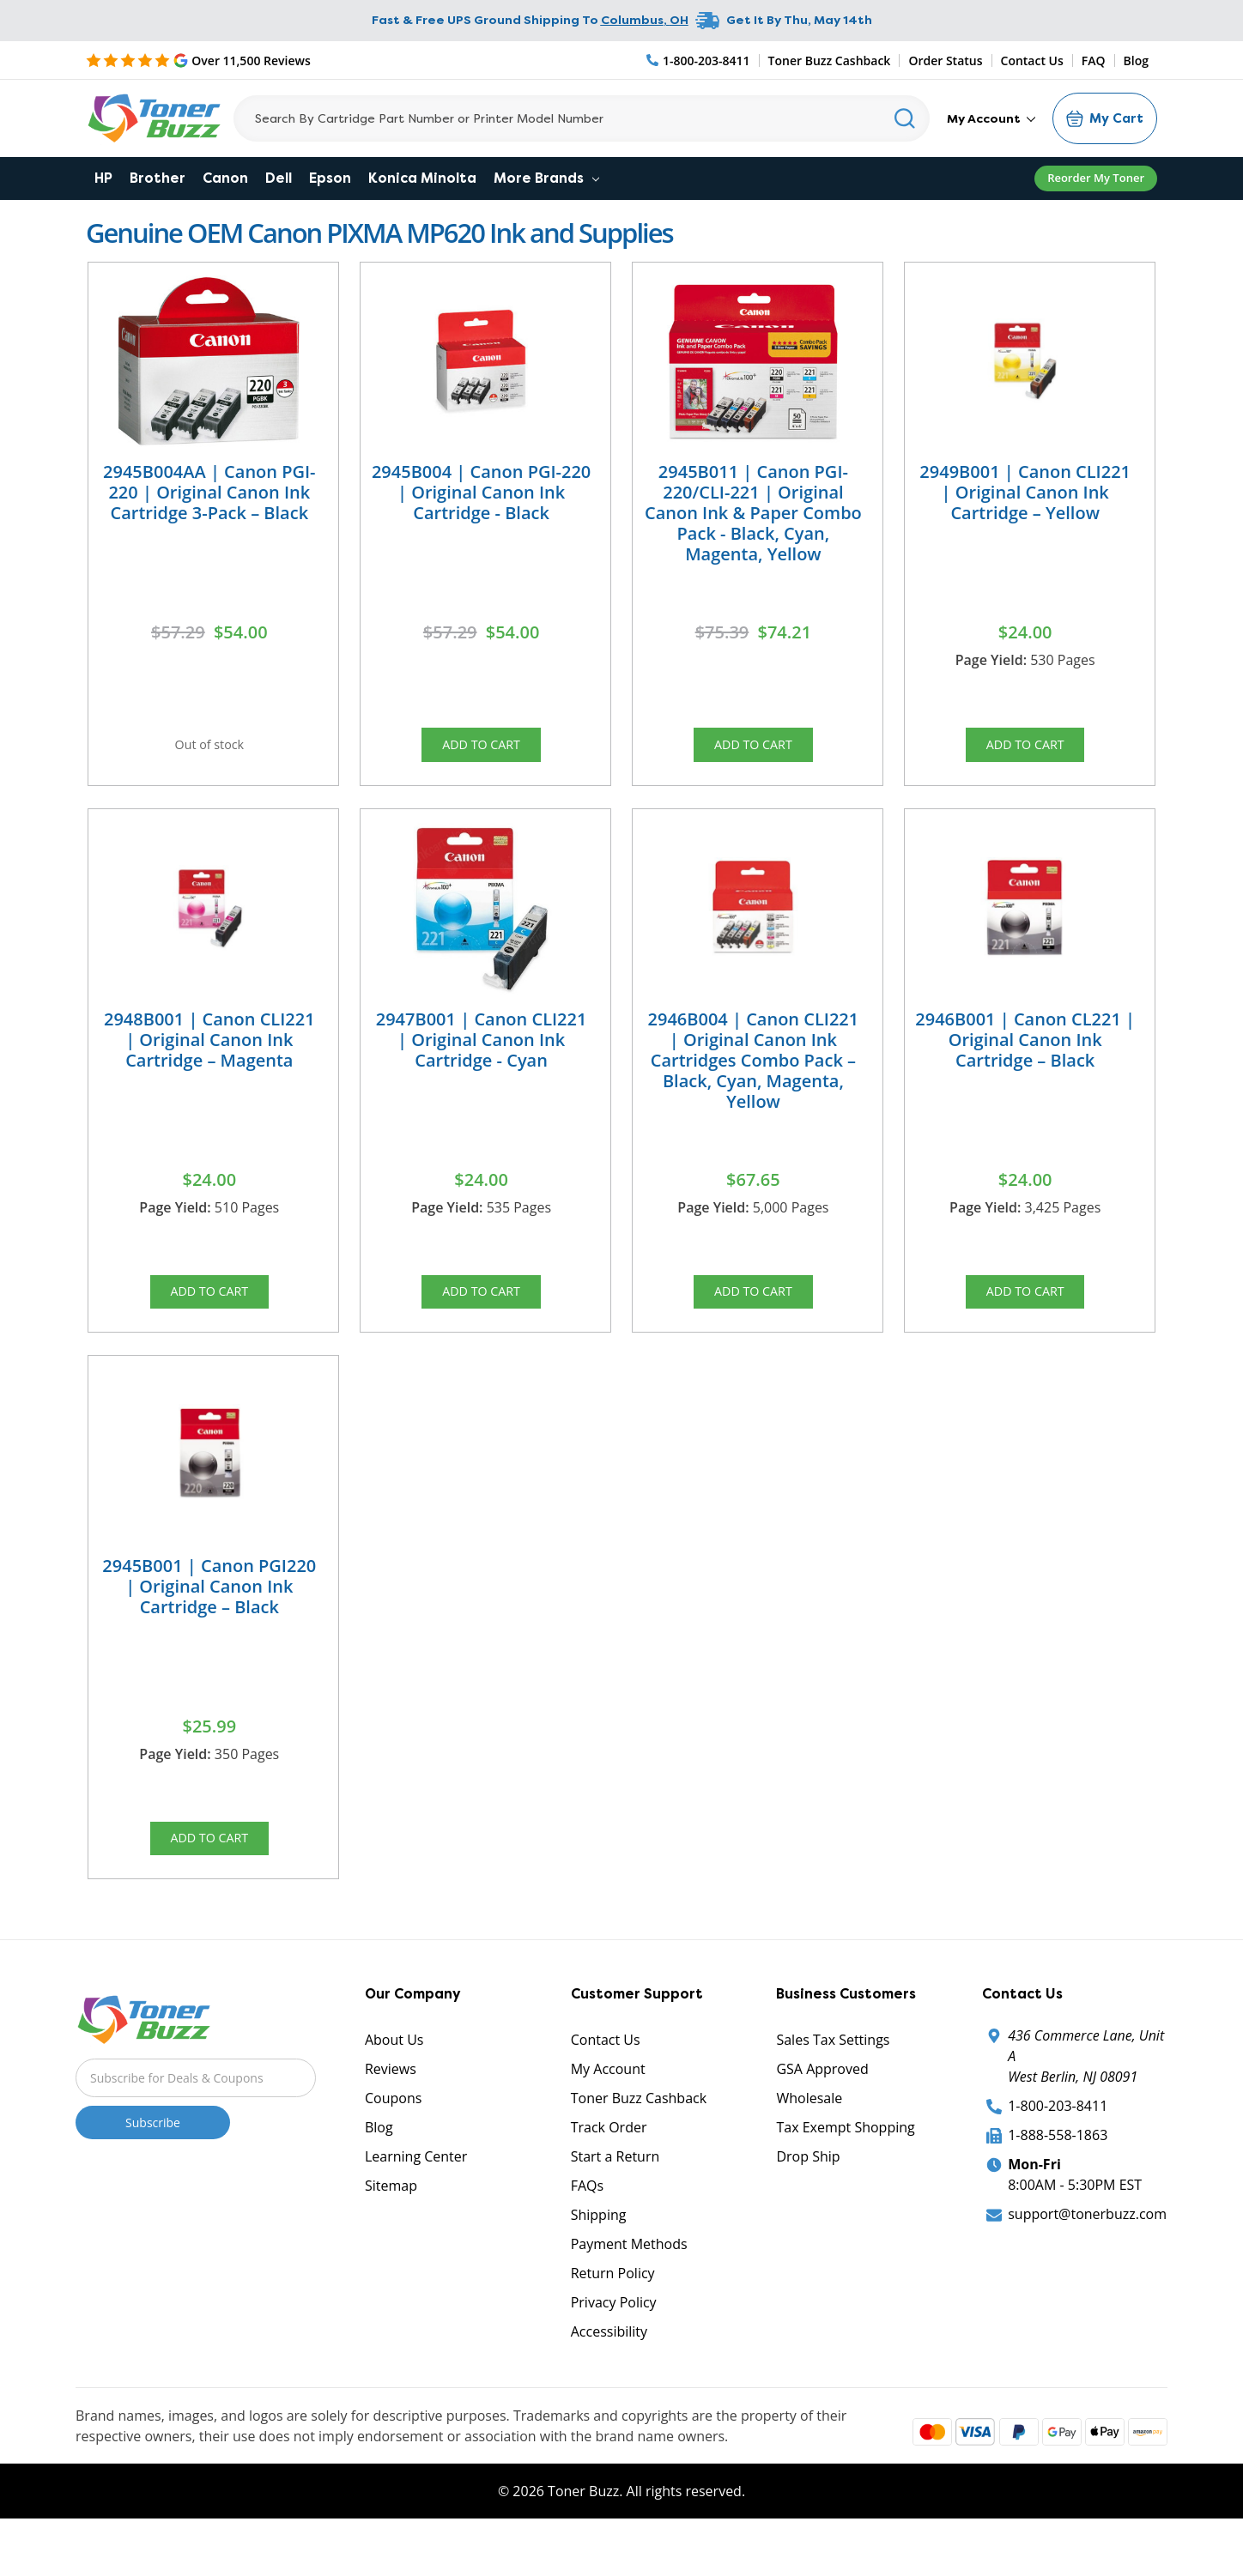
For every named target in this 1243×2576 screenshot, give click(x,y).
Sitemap (391, 2228)
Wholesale (809, 2141)
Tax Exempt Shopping (845, 2170)
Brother (157, 178)
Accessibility (609, 2374)
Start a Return (615, 2199)
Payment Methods (629, 2286)
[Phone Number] (699, 60)
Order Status (945, 60)
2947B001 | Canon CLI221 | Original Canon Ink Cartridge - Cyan (481, 1053)
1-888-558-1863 (1057, 2177)
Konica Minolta (422, 178)
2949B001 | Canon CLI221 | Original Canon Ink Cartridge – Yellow (1025, 492)
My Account (991, 118)
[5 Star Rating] (198, 60)
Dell (278, 178)
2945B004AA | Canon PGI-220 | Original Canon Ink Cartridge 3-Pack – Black (209, 492)
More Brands (546, 178)
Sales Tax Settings (832, 2082)
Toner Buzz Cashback (829, 60)
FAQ (1094, 60)
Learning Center (416, 2199)
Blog (1136, 60)
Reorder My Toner (1095, 177)
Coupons (393, 2141)
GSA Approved (822, 2111)
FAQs (587, 2228)
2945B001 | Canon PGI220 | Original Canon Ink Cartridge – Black (209, 1614)
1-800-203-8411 (1057, 2148)
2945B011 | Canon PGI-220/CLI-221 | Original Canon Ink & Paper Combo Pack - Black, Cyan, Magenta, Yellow (753, 512)
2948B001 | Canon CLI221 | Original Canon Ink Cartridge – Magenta (209, 1053)
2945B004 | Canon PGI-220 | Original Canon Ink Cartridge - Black (481, 492)
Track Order (609, 2170)
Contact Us (1032, 60)
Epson (330, 178)
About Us (394, 2082)
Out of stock (209, 749)
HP (103, 178)
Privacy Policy (614, 2345)
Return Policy (613, 2316)
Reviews (390, 2111)
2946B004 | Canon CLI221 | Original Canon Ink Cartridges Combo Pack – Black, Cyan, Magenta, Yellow (753, 1074)
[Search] (581, 118)
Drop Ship (808, 2199)
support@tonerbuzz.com (1087, 2256)
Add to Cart (481, 749)
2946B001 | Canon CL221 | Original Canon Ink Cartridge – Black (1025, 1053)
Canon (225, 178)
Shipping (599, 2257)
